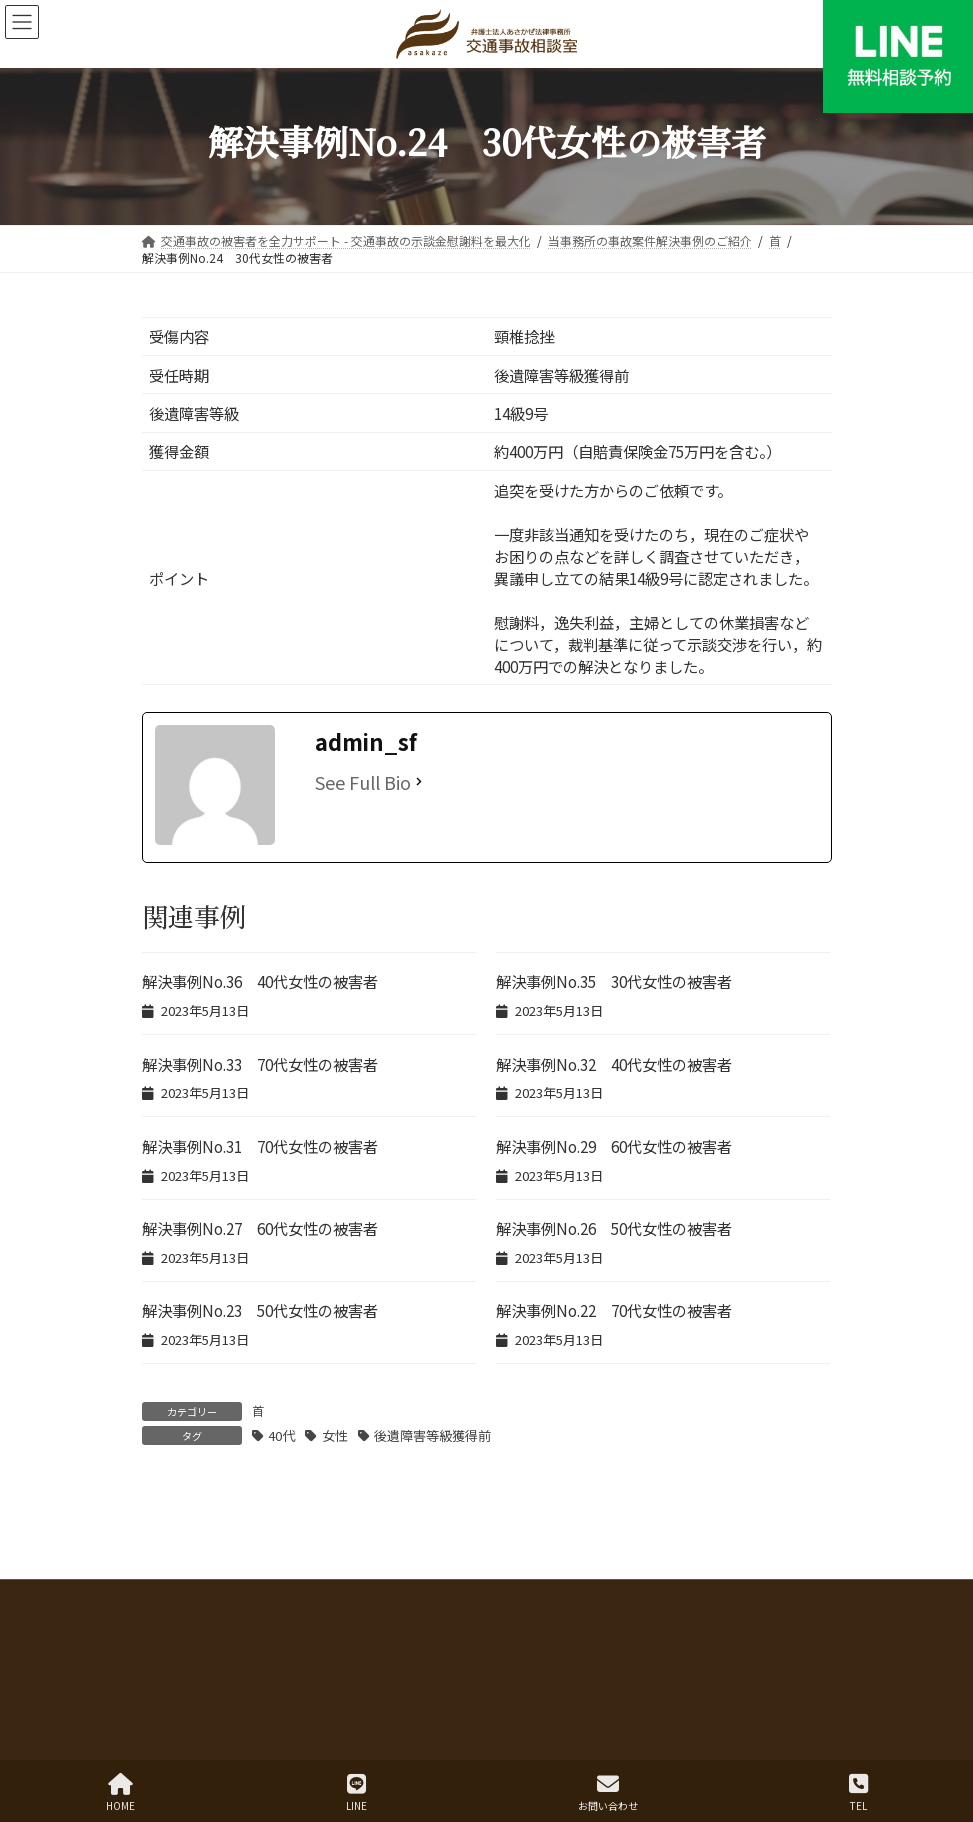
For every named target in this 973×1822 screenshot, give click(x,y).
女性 (335, 1435)
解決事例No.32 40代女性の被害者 (614, 1064)
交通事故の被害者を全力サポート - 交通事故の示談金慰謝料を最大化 (487, 1597)
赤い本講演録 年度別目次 (616, 1633)
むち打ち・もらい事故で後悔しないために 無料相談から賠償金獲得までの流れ (486, 1621)
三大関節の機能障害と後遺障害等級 (416, 1645)
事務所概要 (782, 1645)
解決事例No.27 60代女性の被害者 (260, 1228)
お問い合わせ (608, 1792)
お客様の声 (582, 1645)
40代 (281, 1435)
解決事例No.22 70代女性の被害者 (614, 1310)
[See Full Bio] (419, 782)
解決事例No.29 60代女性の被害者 (614, 1146)
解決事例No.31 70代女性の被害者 (260, 1146)
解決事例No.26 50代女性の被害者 (614, 1228)
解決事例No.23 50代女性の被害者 (260, 1310)
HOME (120, 1792)
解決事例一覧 (764, 1633)
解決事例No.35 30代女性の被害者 (614, 981)
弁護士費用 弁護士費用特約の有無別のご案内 (294, 1633)
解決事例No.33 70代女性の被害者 (260, 1064)
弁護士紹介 (682, 1645)
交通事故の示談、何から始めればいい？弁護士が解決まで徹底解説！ (486, 1609)
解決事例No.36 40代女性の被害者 (260, 981)
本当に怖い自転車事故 (220, 1645)
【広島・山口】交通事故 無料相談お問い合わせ (486, 1657)
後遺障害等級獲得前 (432, 1435)
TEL (858, 1792)
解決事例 (480, 1633)
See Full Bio (363, 782)
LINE (356, 1792)
